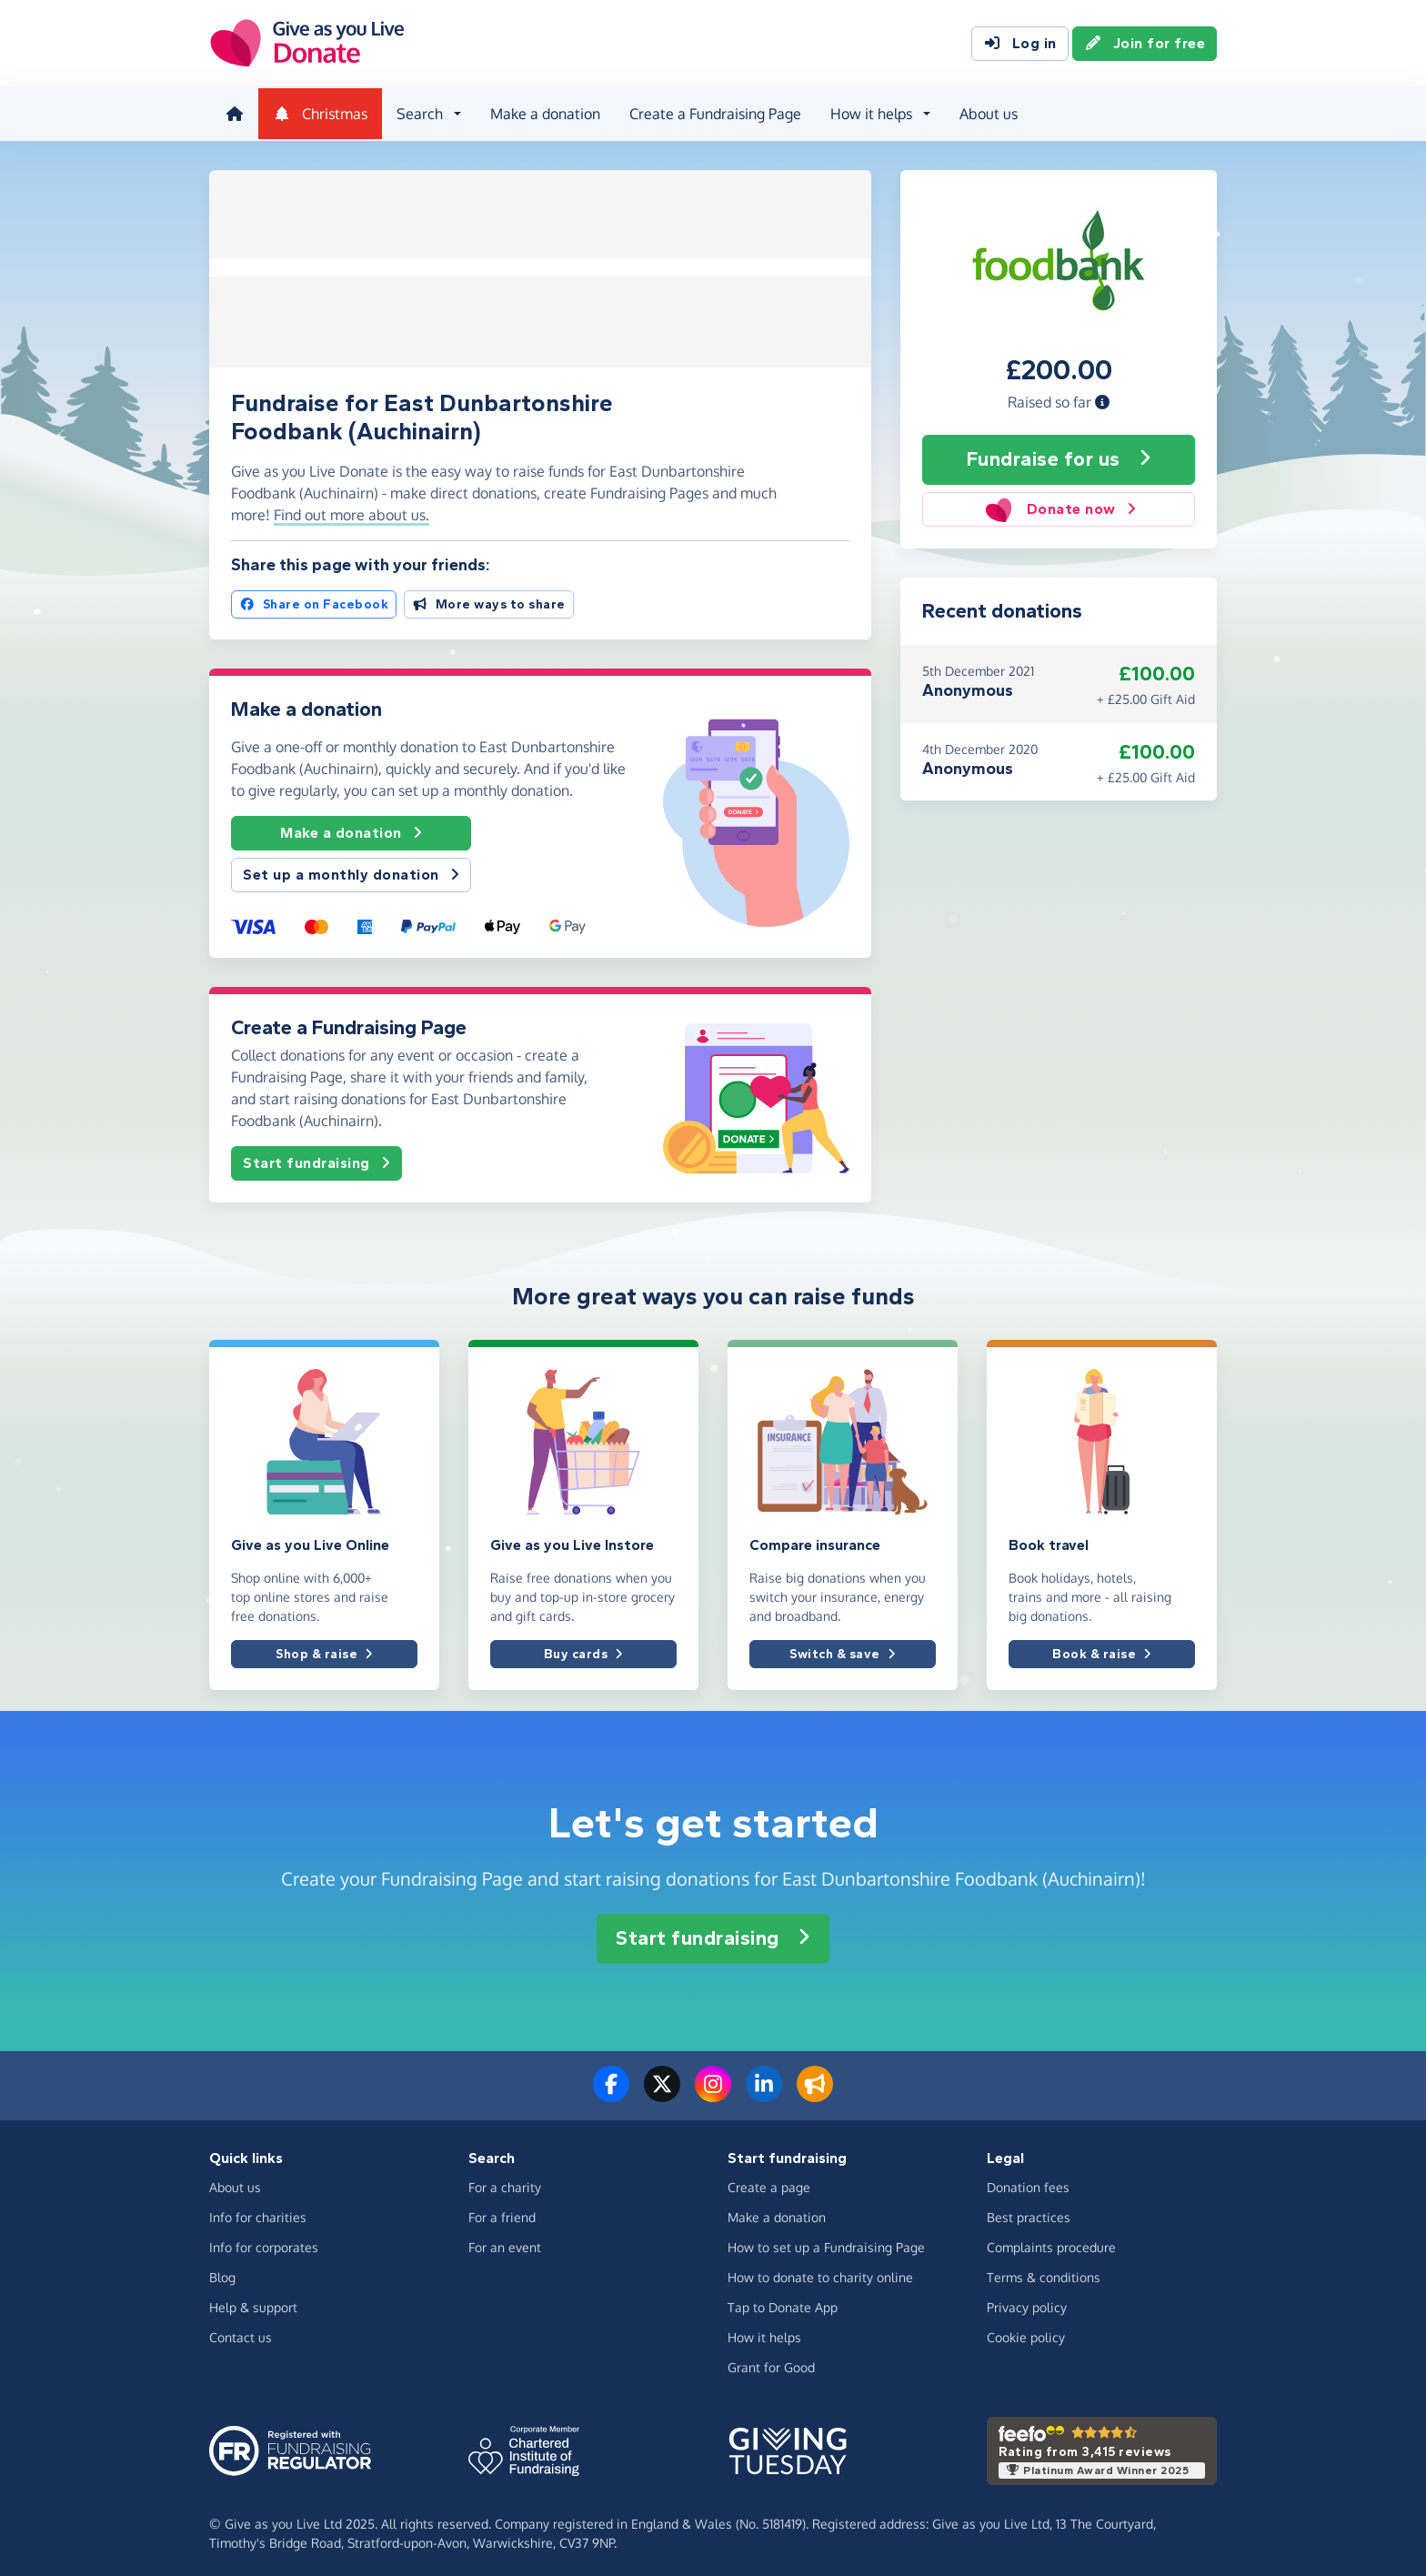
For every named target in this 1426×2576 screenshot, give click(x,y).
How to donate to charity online (820, 2271)
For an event (504, 2241)
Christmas (318, 113)
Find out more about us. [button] (351, 509)
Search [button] (418, 113)
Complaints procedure (1051, 2241)
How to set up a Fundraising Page (826, 2241)
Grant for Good (771, 2362)
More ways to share (489, 599)
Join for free (1145, 44)
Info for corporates (263, 2241)
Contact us (240, 2332)
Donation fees (1028, 2181)
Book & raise (1101, 1648)
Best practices (1028, 2211)
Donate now (1058, 507)
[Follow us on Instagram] (713, 2089)
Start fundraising (316, 1157)
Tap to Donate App (783, 2301)
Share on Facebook (313, 599)
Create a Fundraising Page (713, 113)
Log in (1020, 44)
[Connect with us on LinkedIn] (764, 2089)
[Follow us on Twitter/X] (662, 2089)
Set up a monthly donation (351, 869)
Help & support (253, 2301)
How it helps (764, 2332)
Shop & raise (324, 1648)
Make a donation (543, 113)
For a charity (504, 2181)
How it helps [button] (869, 113)
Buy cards (583, 1648)
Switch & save (842, 1648)
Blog (222, 2271)
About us (987, 113)
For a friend (502, 2211)
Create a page (769, 2181)
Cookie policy (1026, 2332)
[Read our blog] (815, 2089)
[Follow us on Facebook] (611, 2089)
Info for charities (257, 2211)
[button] (1102, 399)
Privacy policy (1027, 2301)
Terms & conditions (1043, 2271)
